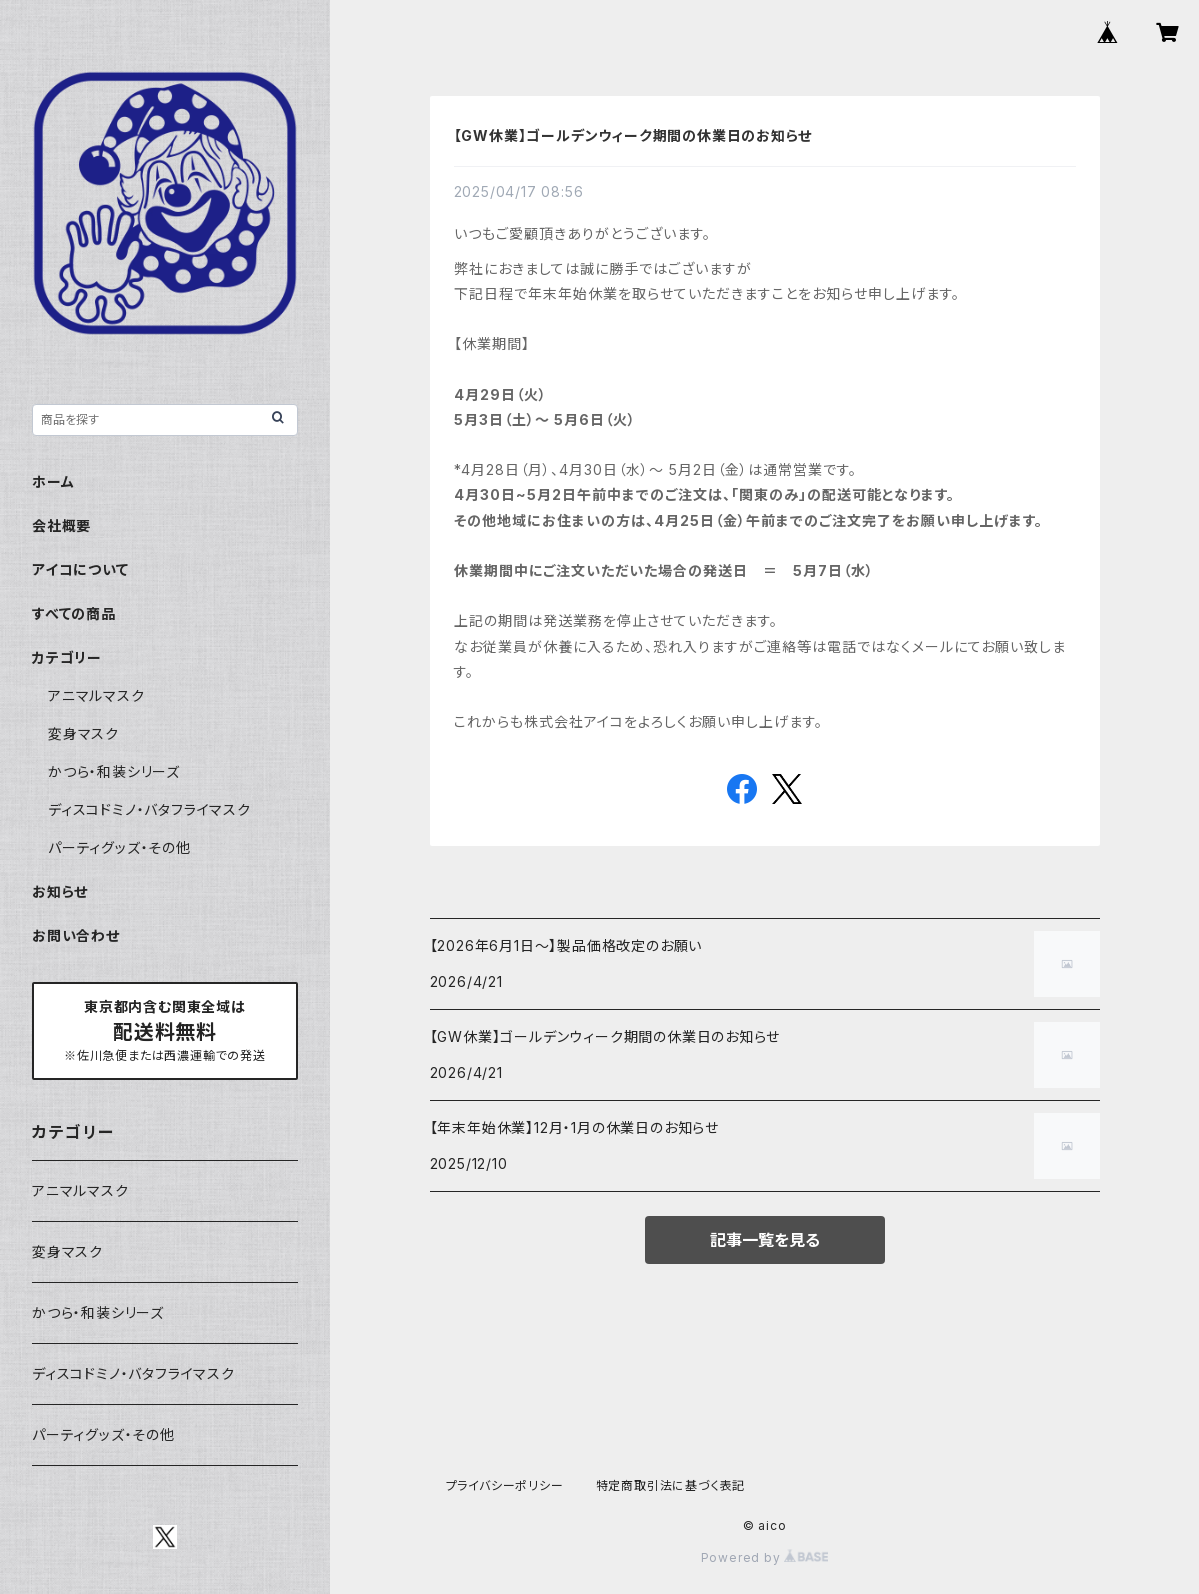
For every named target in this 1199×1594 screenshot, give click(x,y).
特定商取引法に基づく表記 (671, 1485)
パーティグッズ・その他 (119, 847)
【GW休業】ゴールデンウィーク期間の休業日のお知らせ (633, 135)
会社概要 (61, 525)
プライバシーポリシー (505, 1485)
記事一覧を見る (765, 1240)
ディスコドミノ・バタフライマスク (149, 809)
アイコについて (80, 569)
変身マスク (83, 733)
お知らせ (60, 891)
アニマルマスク (96, 695)
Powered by (765, 1557)
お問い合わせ (76, 935)
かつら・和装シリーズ (114, 771)
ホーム (53, 481)
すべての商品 (74, 613)
